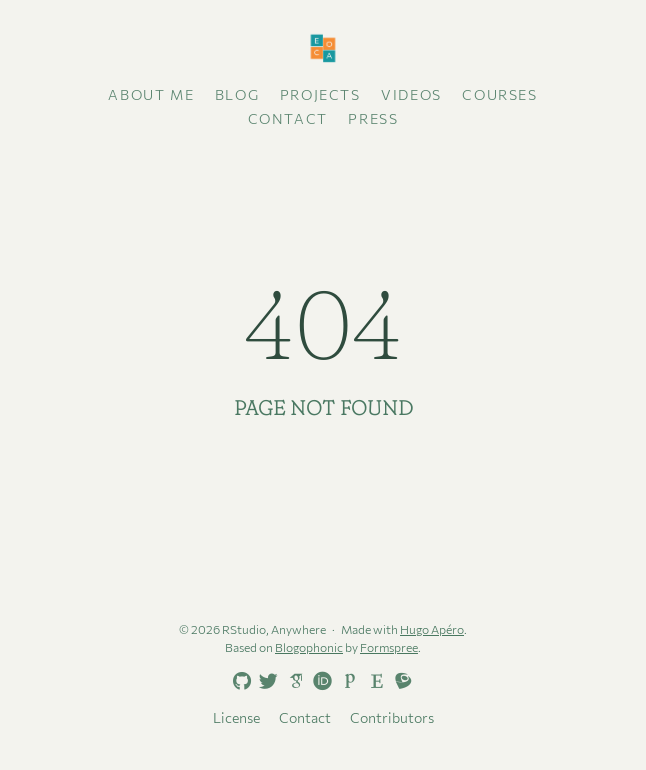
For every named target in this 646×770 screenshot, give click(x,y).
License (236, 717)
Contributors (392, 717)
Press (373, 118)
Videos (411, 94)
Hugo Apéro (432, 629)
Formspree (389, 647)
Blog (237, 94)
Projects (320, 94)
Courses (499, 94)
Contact (288, 118)
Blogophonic (309, 647)
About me (151, 94)
